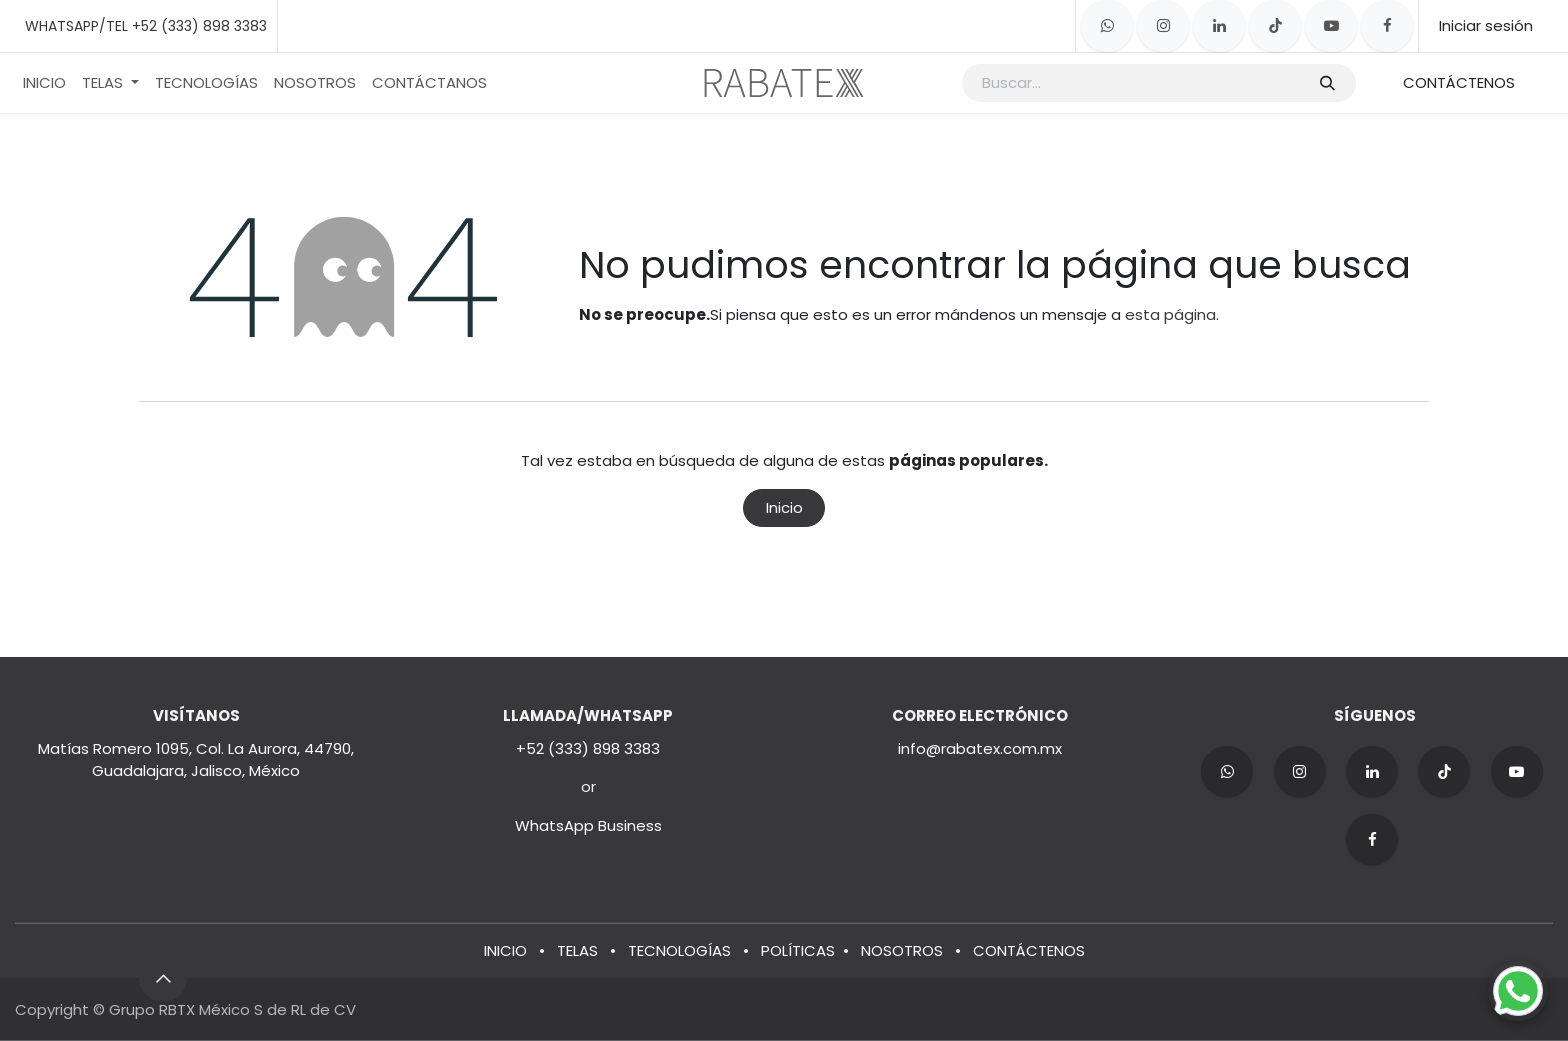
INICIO (505, 949)
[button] (163, 978)
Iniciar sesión (1486, 25)
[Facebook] (1387, 26)
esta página (1170, 314)
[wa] (1227, 772)
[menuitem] (44, 83)
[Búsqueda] (1326, 83)
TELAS (577, 949)
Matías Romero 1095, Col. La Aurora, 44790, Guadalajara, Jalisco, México (196, 760)
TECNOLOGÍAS (679, 949)
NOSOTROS (902, 949)
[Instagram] (1163, 26)
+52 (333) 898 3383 (588, 748)
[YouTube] (1331, 26)
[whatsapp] (1107, 26)
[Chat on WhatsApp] (1518, 991)
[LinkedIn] (1219, 26)
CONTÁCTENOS (1459, 82)
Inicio (784, 507)
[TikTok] (1275, 26)
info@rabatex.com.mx (980, 748)
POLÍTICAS (798, 949)
